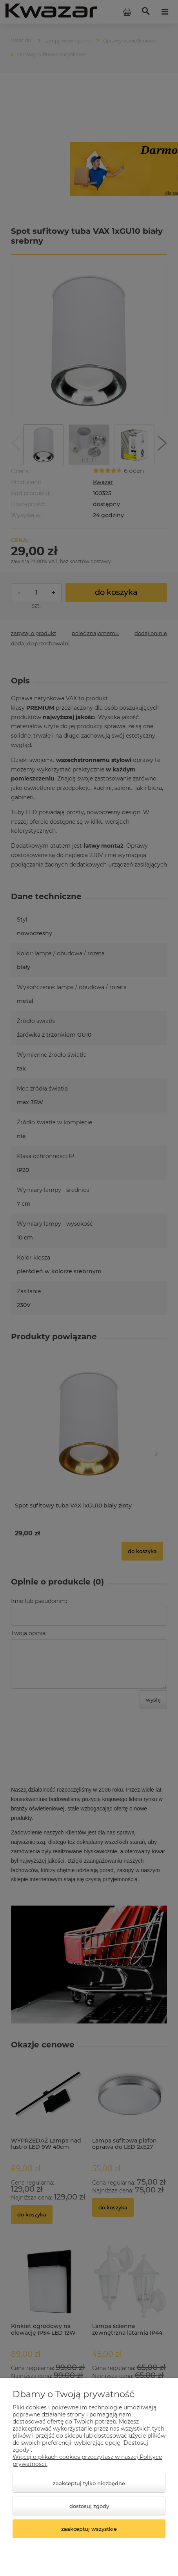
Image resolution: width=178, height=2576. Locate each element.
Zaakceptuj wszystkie (89, 2529)
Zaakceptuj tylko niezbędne (89, 2483)
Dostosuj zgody (89, 2506)
